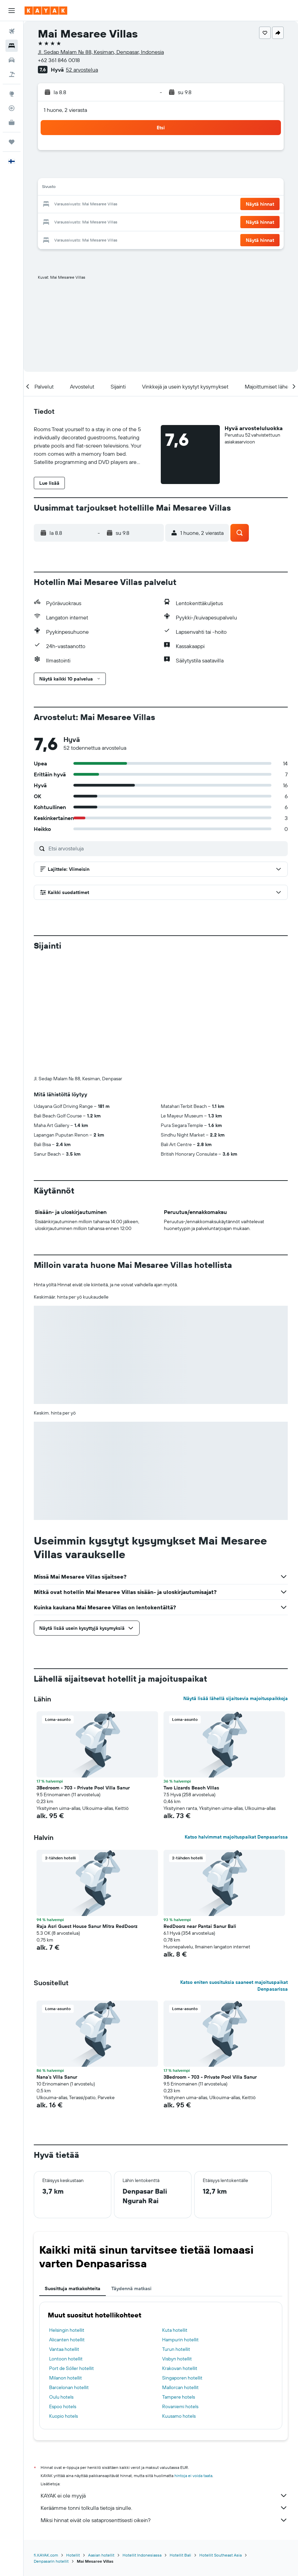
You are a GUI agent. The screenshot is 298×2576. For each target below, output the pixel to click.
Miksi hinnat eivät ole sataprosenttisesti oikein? (164, 2520)
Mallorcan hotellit (180, 2387)
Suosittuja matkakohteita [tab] (72, 2288)
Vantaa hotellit (64, 2349)
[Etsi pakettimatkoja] (11, 74)
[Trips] (11, 142)
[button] (11, 10)
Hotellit (73, 2555)
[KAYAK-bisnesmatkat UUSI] (11, 122)
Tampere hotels (178, 2397)
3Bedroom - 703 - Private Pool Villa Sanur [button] (83, 1788)
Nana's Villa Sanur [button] (57, 2077)
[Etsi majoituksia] (11, 46)
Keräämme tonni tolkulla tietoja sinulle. (164, 2508)
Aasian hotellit (101, 2555)
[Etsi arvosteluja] (166, 848)
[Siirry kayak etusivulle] (46, 10)
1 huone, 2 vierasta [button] (65, 109)
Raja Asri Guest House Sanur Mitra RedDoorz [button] (87, 1926)
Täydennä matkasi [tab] (131, 2288)
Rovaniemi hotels (180, 2406)
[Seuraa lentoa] (11, 108)
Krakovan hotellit (179, 2368)
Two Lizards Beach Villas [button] (191, 1788)
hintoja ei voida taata (193, 2475)
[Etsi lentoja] (11, 31)
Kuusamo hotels (179, 2416)
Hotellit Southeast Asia (220, 2555)
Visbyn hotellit (177, 2359)
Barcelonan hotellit (69, 2387)
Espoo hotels (62, 2406)
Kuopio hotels (63, 2416)
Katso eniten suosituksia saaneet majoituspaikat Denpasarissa (234, 1985)
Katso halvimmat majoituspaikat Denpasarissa (236, 1837)
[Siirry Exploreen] (11, 94)
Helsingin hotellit (66, 2330)
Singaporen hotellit (182, 2378)
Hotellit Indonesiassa (142, 2555)
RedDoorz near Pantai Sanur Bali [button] (200, 1926)
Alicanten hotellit (67, 2340)
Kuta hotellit (174, 2330)
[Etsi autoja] (11, 60)
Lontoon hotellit (66, 2359)
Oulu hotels (61, 2397)
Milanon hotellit (65, 2378)
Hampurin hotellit (180, 2340)
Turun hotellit (176, 2349)
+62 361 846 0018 (59, 60)
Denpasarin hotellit (51, 2561)
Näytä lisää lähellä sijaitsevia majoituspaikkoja (235, 1698)
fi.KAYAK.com (46, 2555)
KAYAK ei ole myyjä (164, 2495)
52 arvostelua (82, 69)
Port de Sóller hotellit (71, 2368)
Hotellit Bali (180, 2555)
